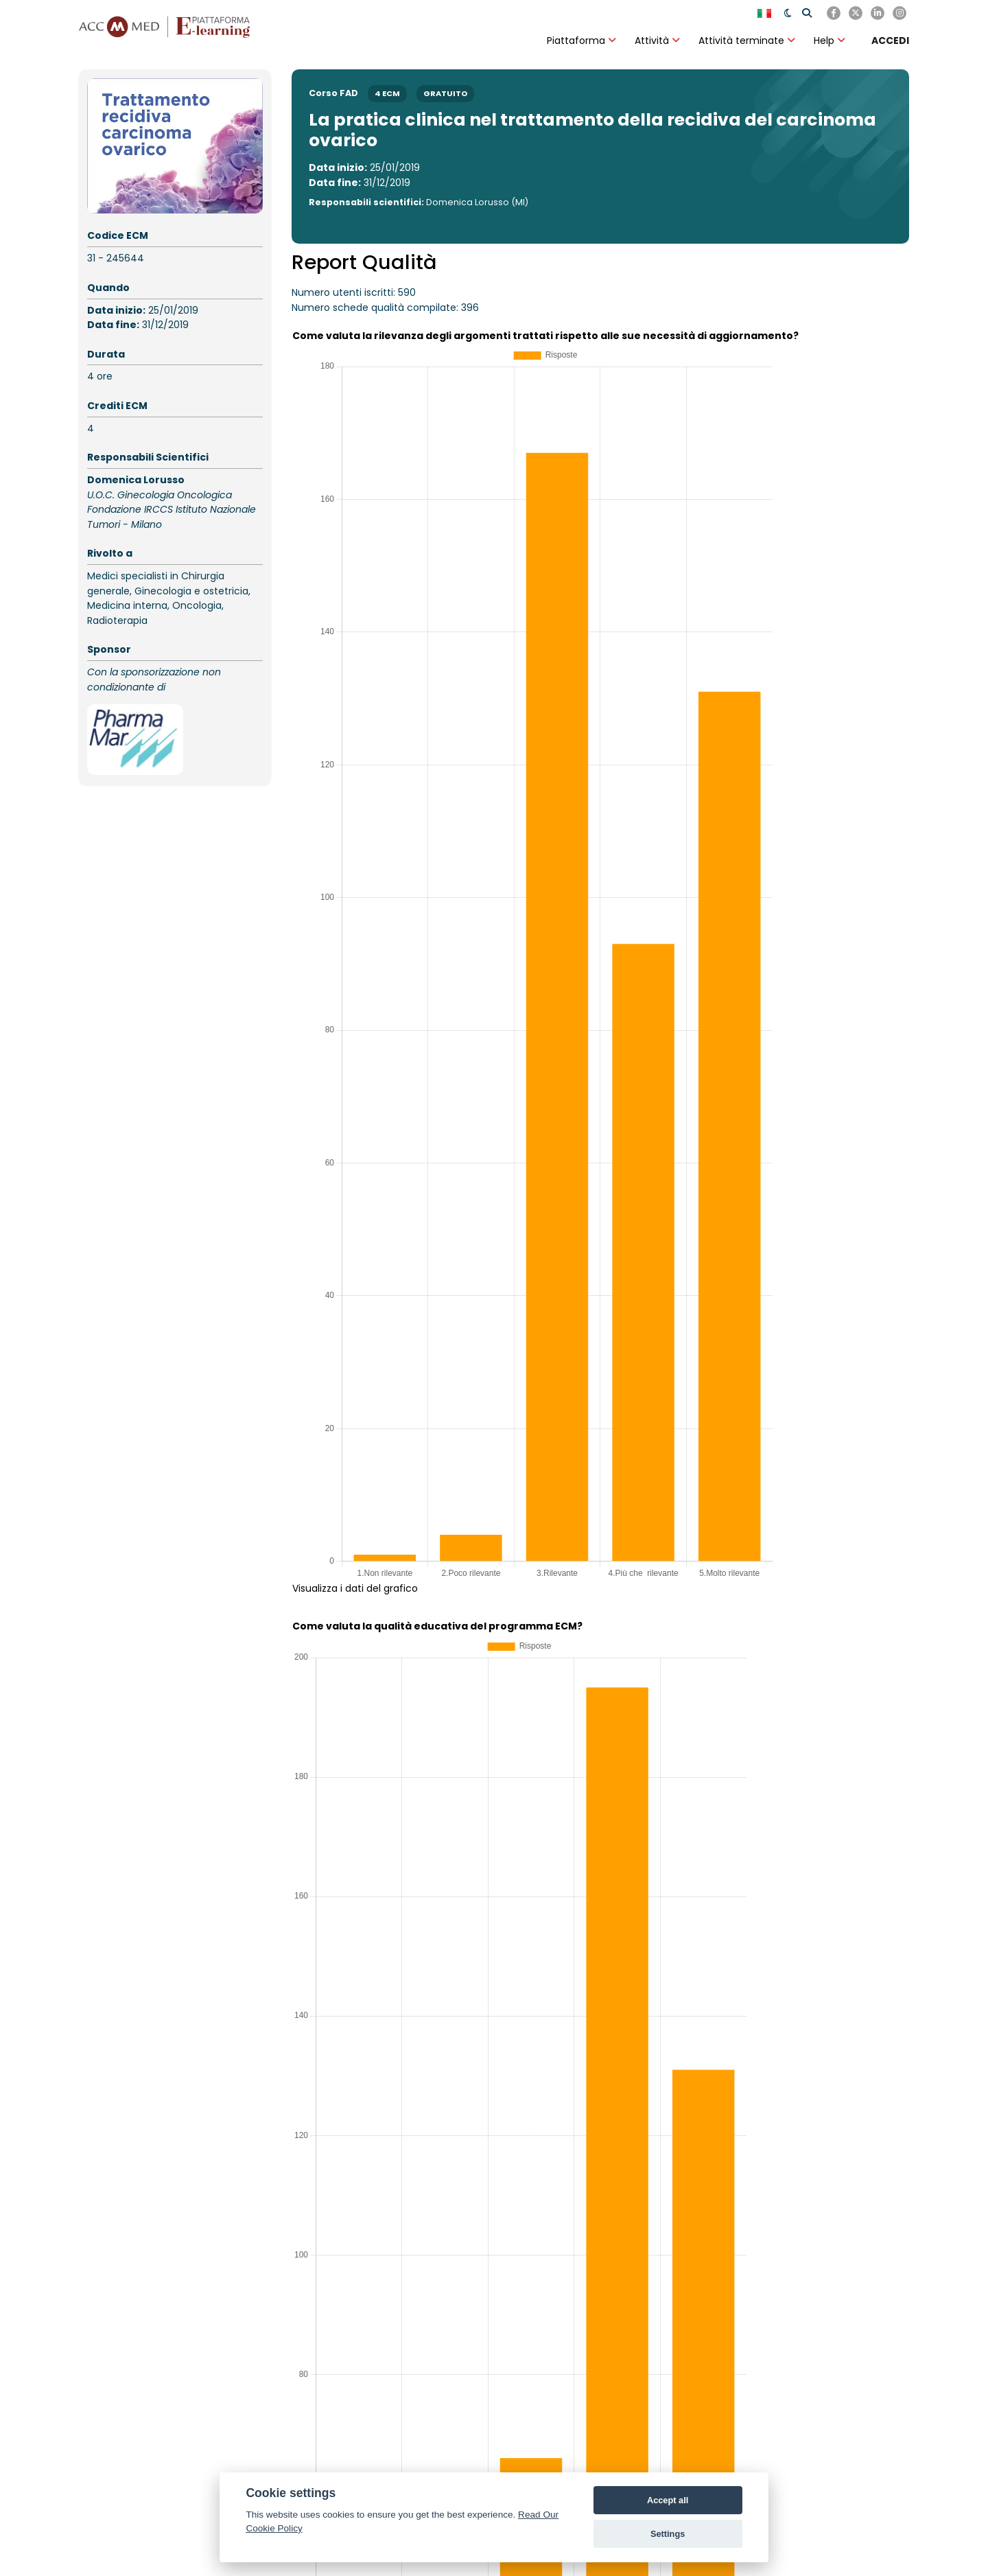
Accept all (667, 2500)
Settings (667, 2534)
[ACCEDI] (890, 40)
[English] (765, 13)
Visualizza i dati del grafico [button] (355, 1588)
